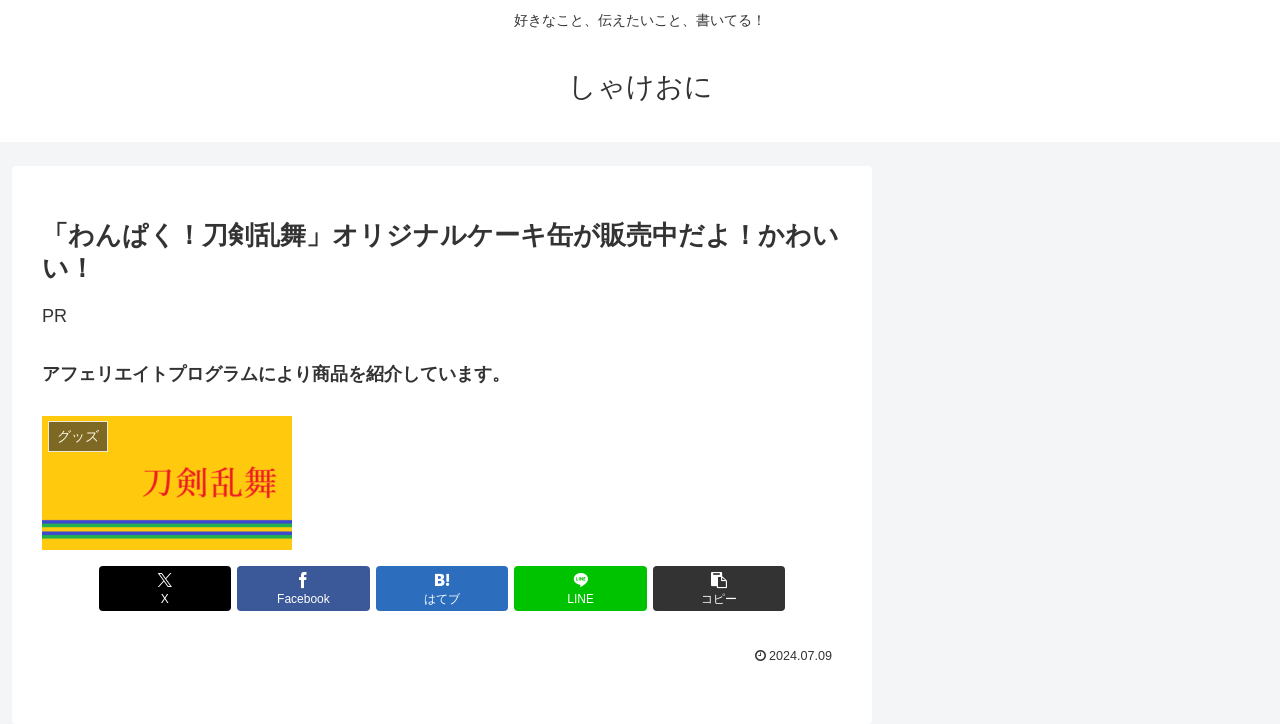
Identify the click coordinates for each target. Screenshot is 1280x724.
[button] (711, 588)
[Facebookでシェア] (308, 588)
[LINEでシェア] (576, 588)
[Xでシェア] (173, 588)
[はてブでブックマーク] (442, 588)
